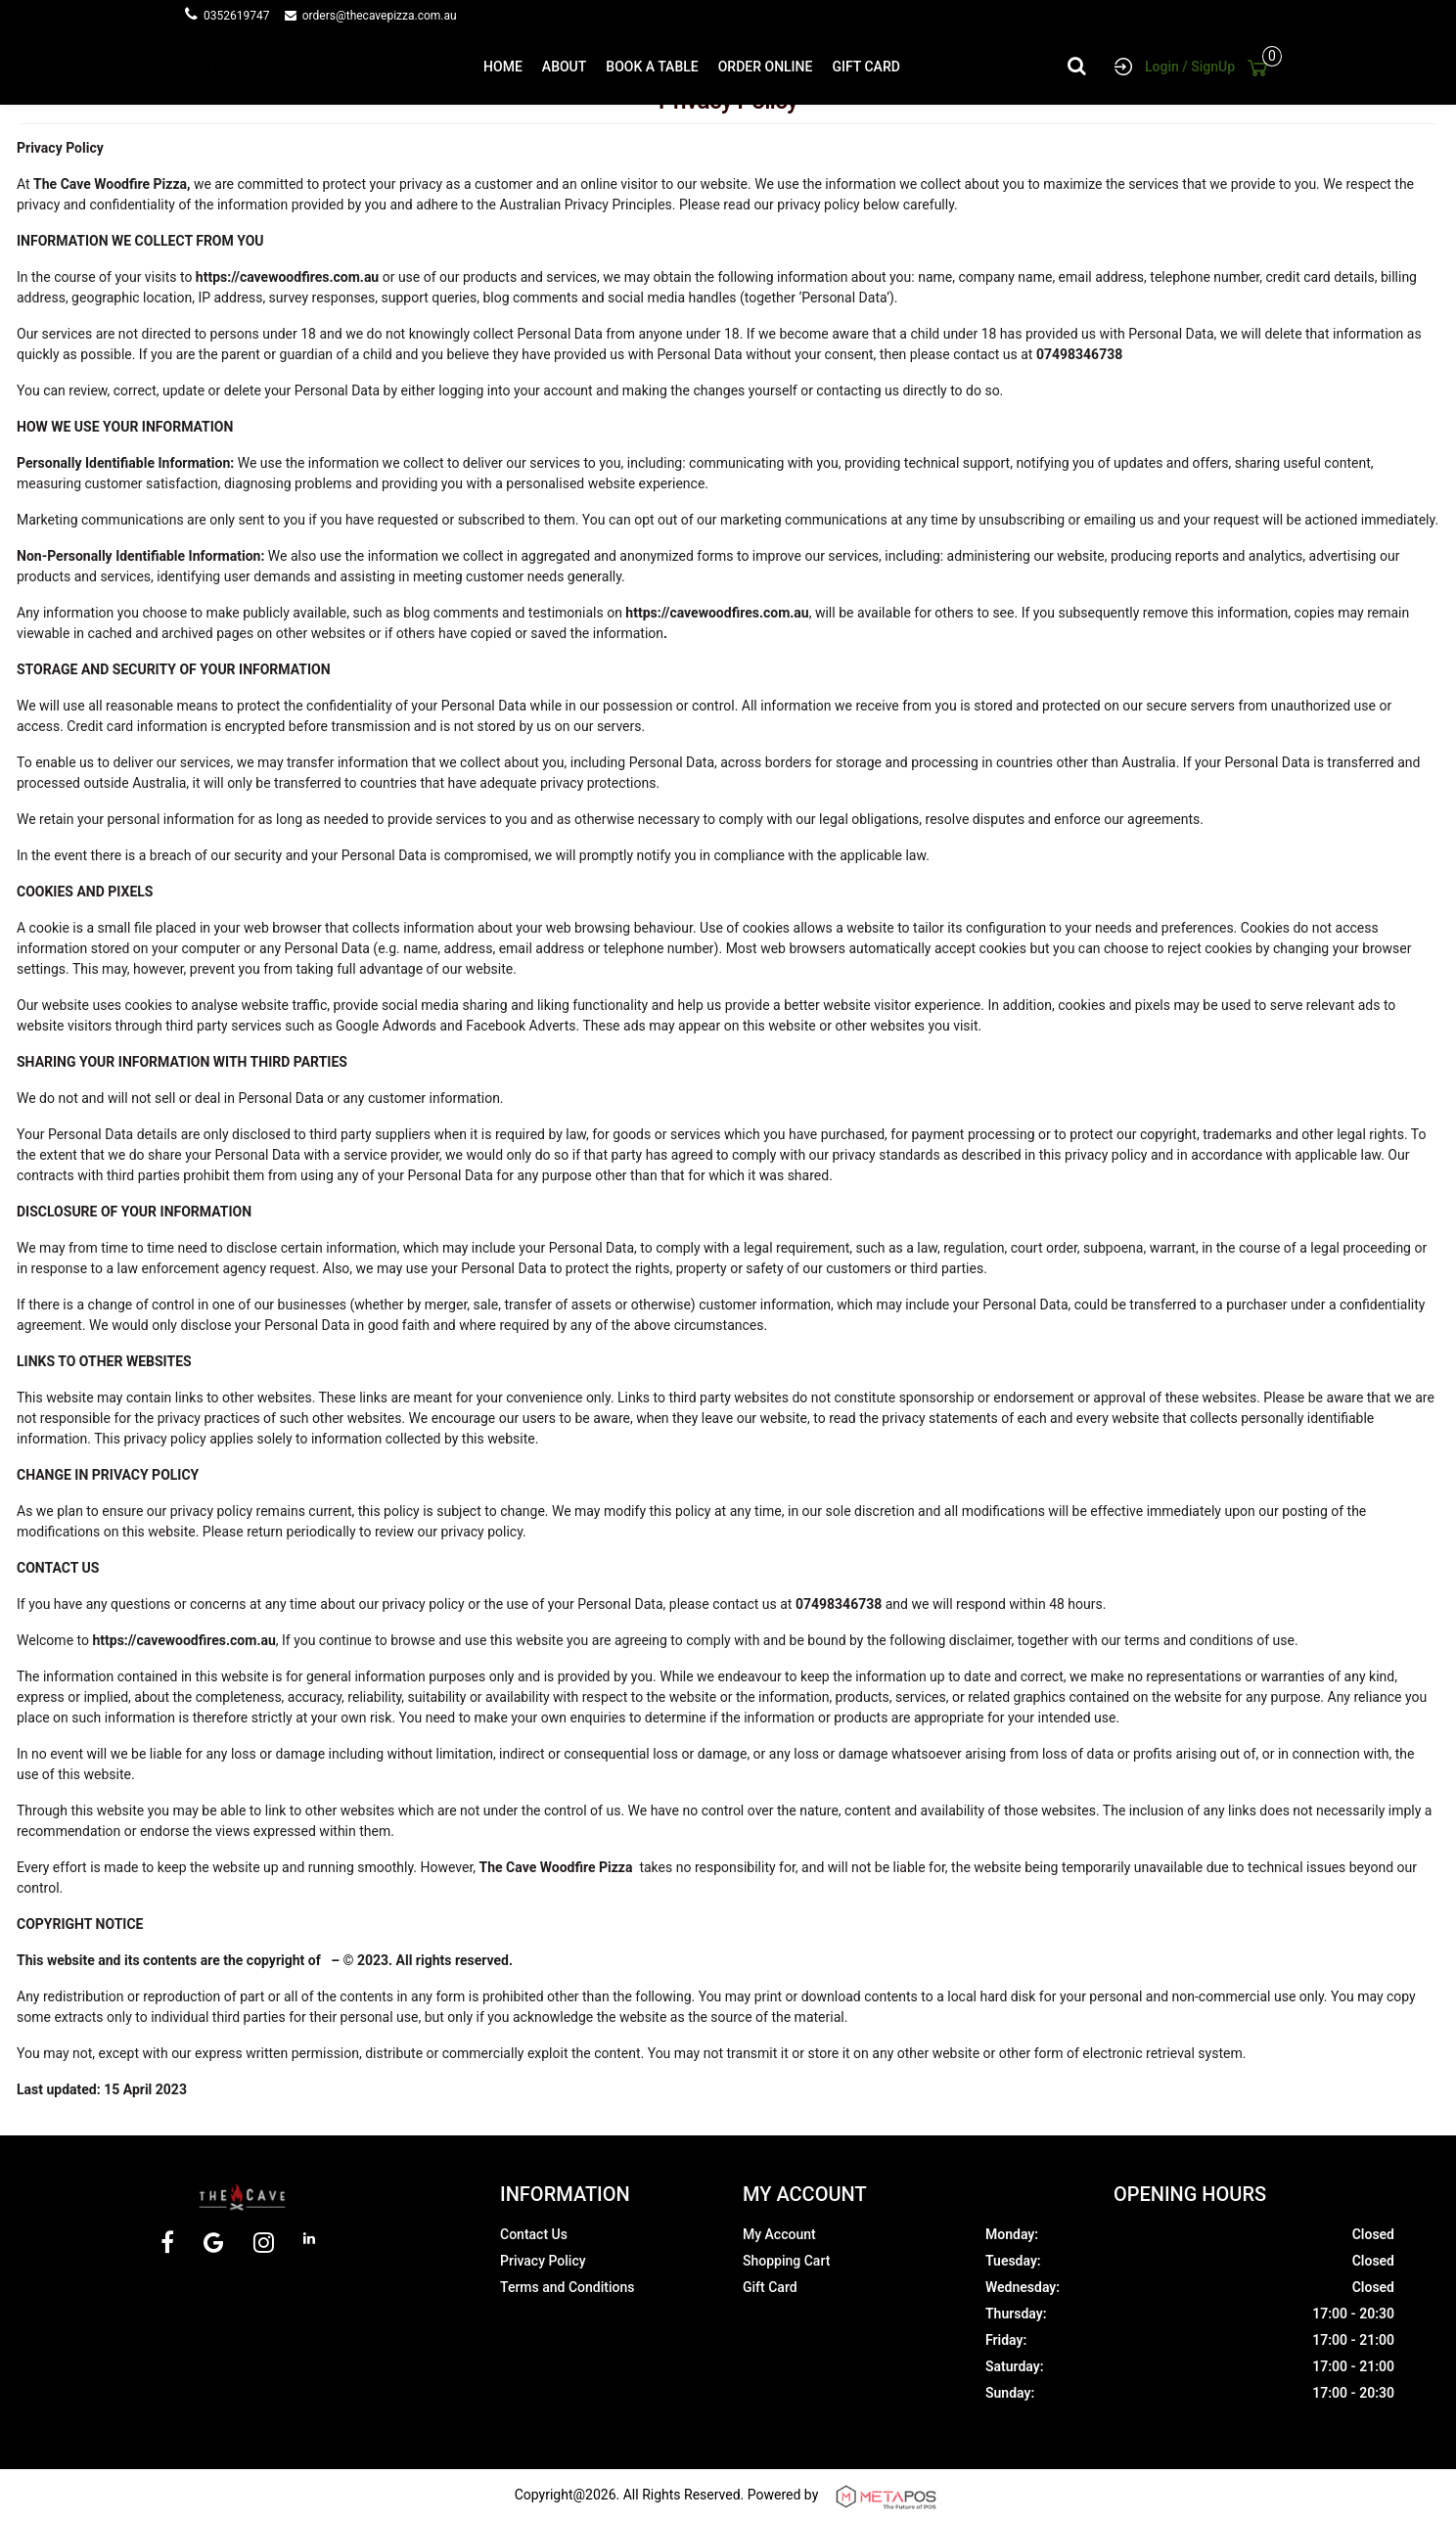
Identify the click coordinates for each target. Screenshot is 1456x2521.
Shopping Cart (786, 2261)
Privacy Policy (543, 2261)
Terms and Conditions (567, 2287)
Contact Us (534, 2234)
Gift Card (770, 2287)
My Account (779, 2234)
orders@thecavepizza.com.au (379, 16)
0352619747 (242, 16)
